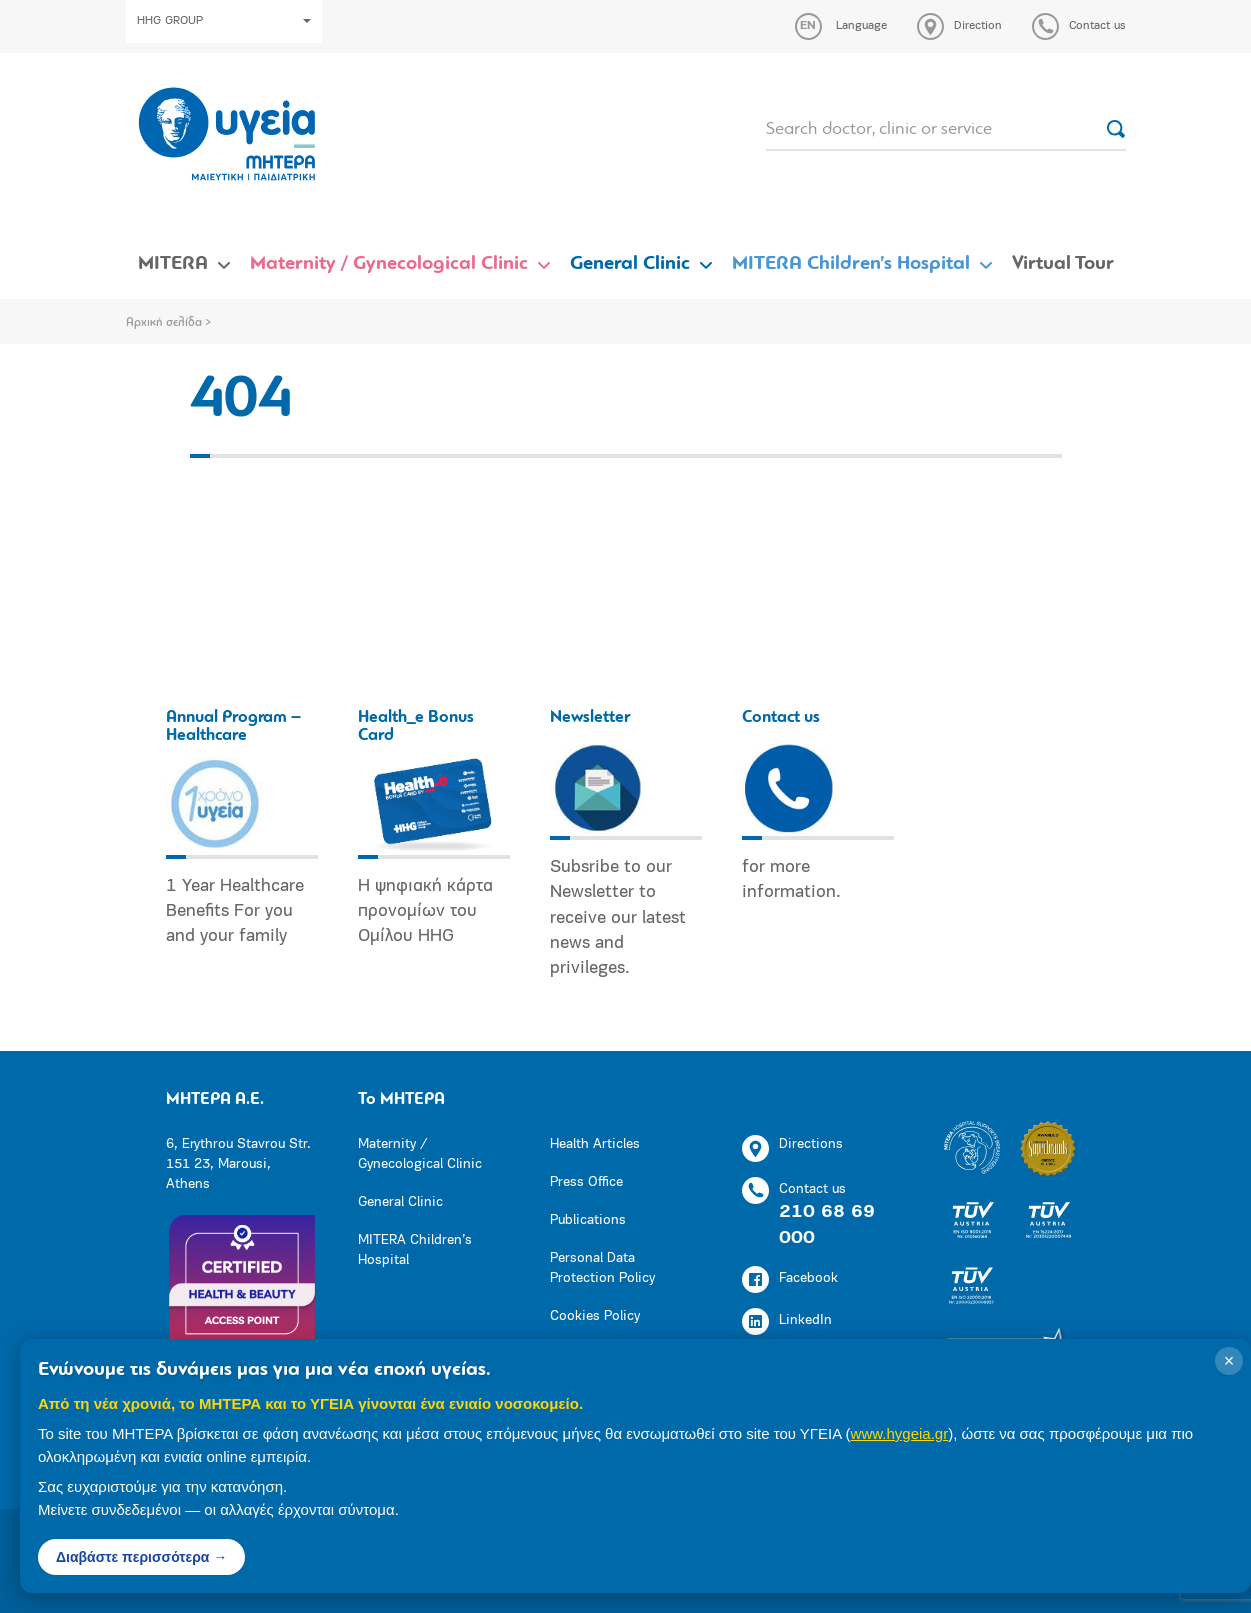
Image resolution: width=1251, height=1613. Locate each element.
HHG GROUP (224, 21)
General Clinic (630, 264)
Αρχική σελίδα (164, 323)
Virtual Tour (1063, 264)
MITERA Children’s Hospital (851, 264)
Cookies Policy (595, 1316)
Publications (588, 1220)
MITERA (173, 264)
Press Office (586, 1182)
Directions (792, 1148)
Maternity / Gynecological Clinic (389, 264)
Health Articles (595, 1144)
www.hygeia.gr (900, 1433)
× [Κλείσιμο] (1229, 1361)
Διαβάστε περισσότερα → (141, 1557)
